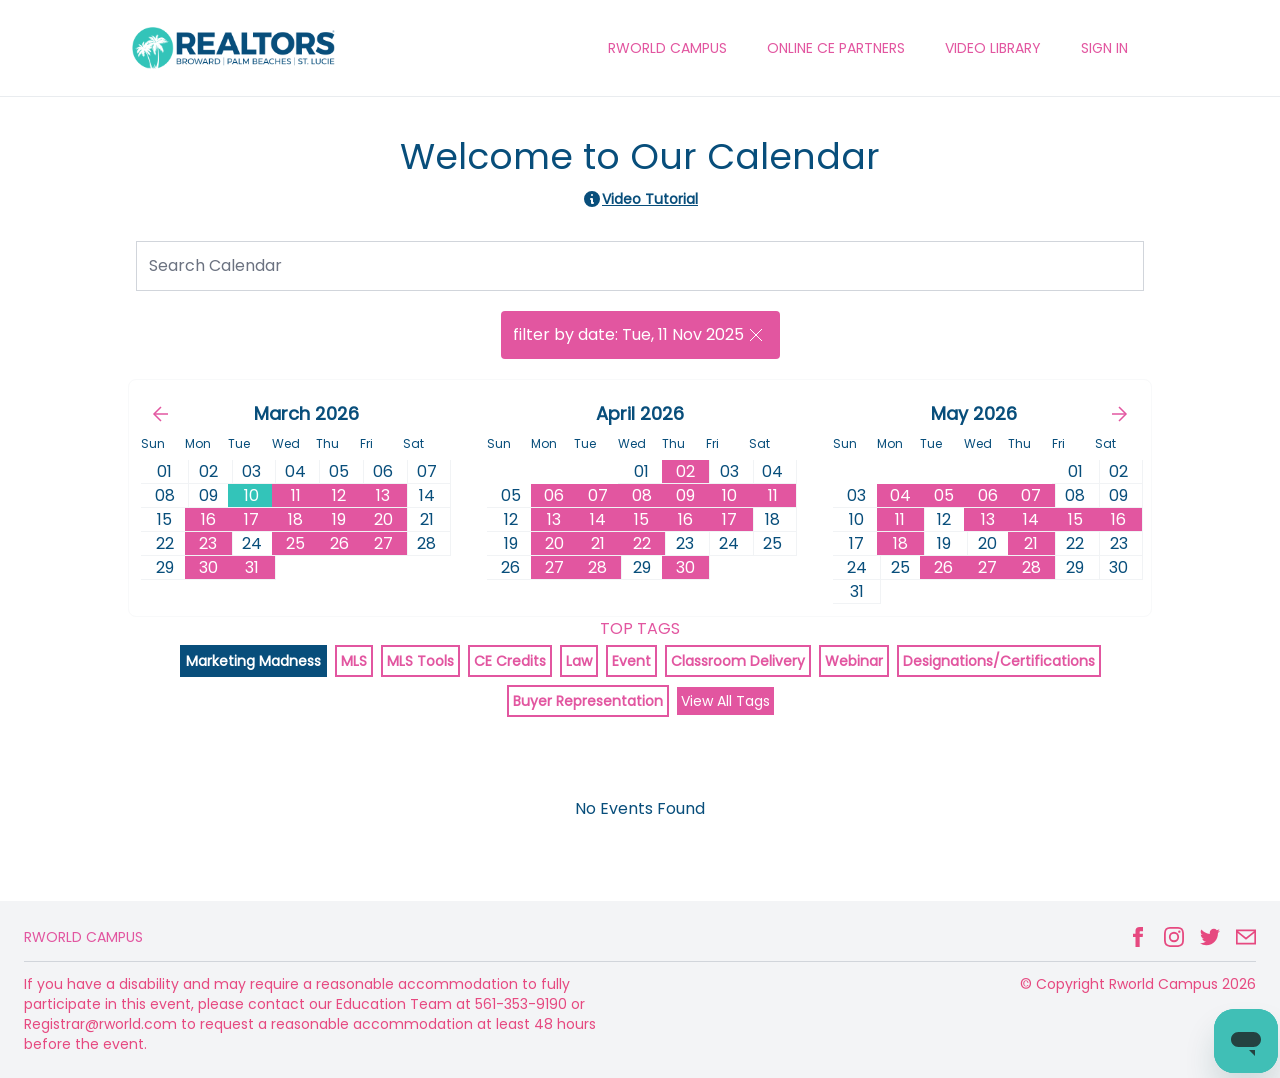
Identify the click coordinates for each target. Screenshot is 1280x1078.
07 (598, 495)
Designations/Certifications (999, 661)
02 (685, 471)
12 (339, 495)
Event (631, 661)
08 (642, 495)
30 (208, 567)
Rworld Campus (83, 937)
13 (383, 495)
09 (685, 495)
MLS (354, 661)
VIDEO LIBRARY (993, 48)
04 (900, 495)
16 (208, 519)
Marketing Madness (253, 661)
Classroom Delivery (738, 661)
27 (383, 543)
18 (295, 519)
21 (598, 543)
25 (295, 543)
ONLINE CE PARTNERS (836, 48)
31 (252, 567)
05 (944, 495)
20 (383, 519)
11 (296, 495)
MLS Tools (420, 661)
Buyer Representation (588, 701)
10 (251, 495)
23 (208, 543)
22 (642, 543)
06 (554, 495)
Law (579, 661)
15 (641, 519)
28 (597, 567)
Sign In (1104, 48)
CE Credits (510, 661)
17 (251, 519)
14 (598, 519)
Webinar (854, 661)
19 (339, 519)
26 (339, 543)
